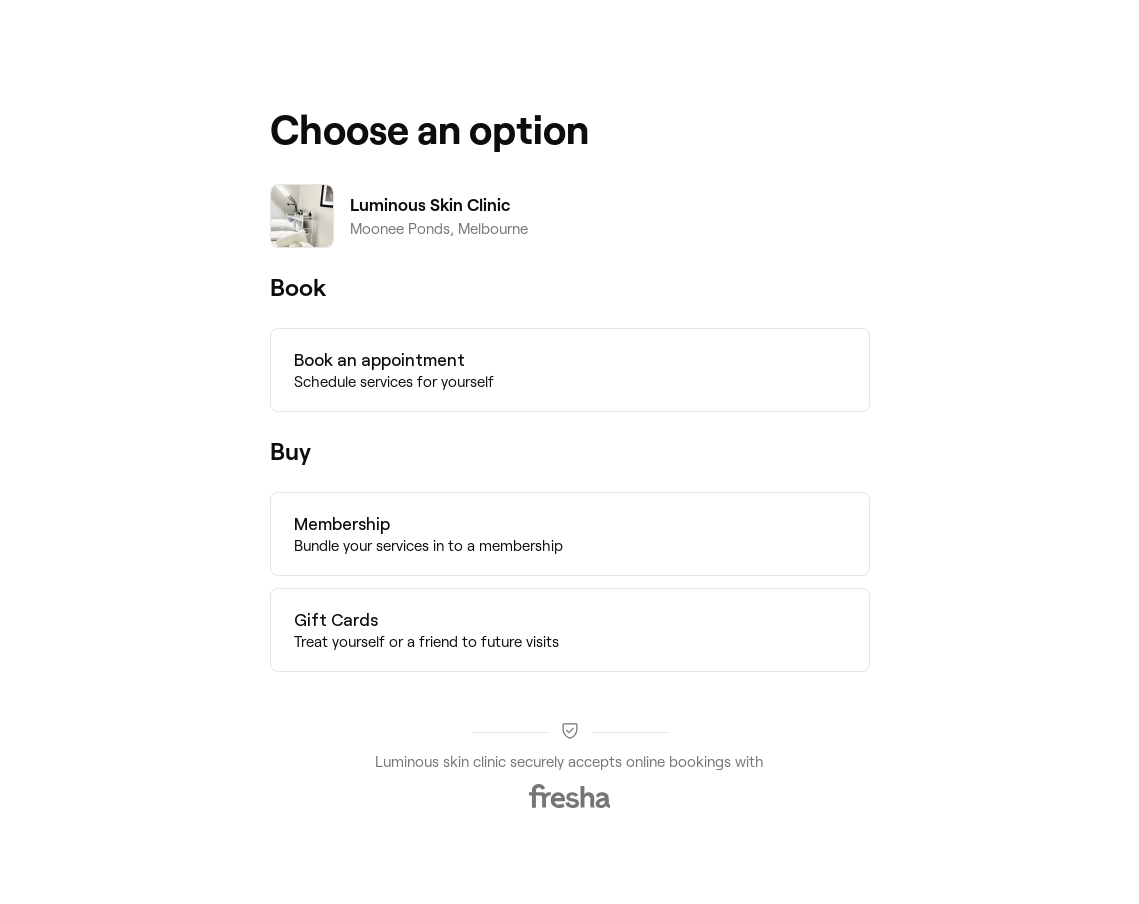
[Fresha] (570, 796)
